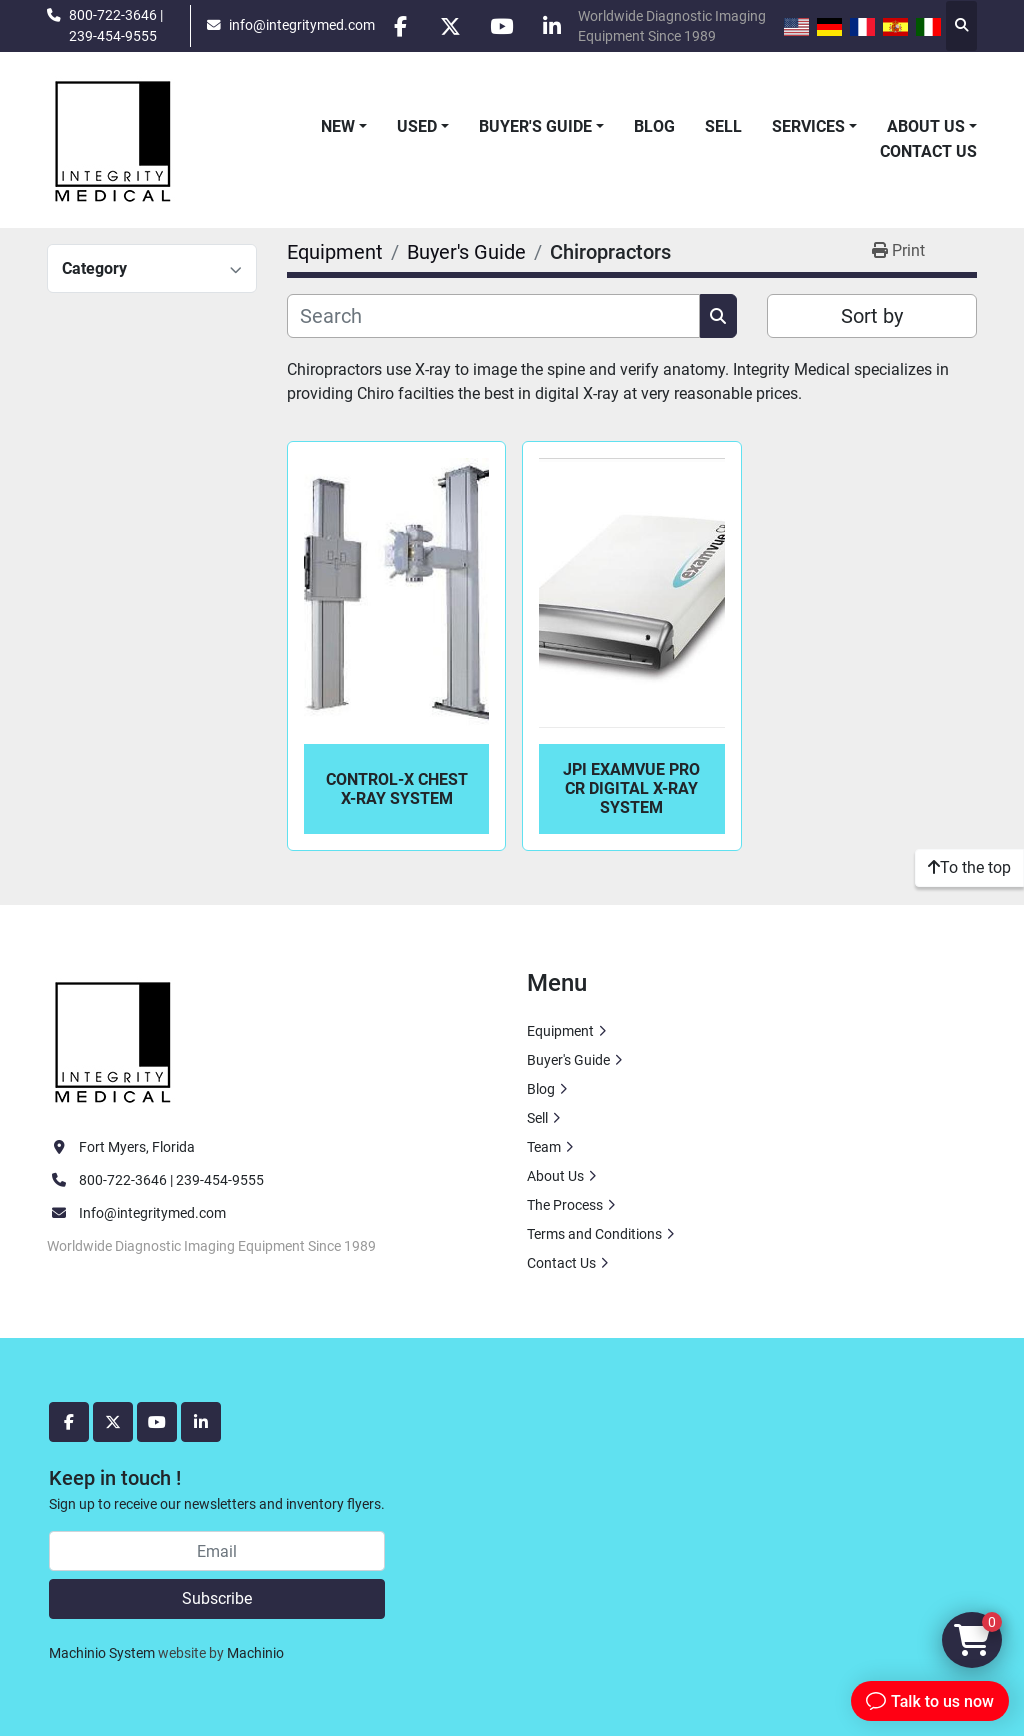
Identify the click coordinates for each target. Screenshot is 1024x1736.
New (338, 126)
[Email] (217, 1551)
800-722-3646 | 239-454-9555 (116, 25)
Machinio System (102, 1653)
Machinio (255, 1653)
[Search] (493, 316)
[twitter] (451, 26)
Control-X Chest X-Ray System (397, 789)
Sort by (872, 316)
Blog (654, 126)
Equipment (560, 1031)
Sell (723, 126)
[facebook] (400, 26)
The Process (565, 1205)
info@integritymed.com (302, 25)
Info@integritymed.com (152, 1213)
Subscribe (217, 1598)
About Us (926, 126)
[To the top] (969, 868)
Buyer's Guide (535, 126)
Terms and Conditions (594, 1234)
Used (417, 126)
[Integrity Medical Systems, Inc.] (114, 1039)
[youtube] (502, 26)
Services (808, 126)
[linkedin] (553, 26)
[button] (344, 127)
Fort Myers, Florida (137, 1147)
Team (544, 1147)
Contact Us (928, 151)
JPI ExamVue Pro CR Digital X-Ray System (631, 788)
